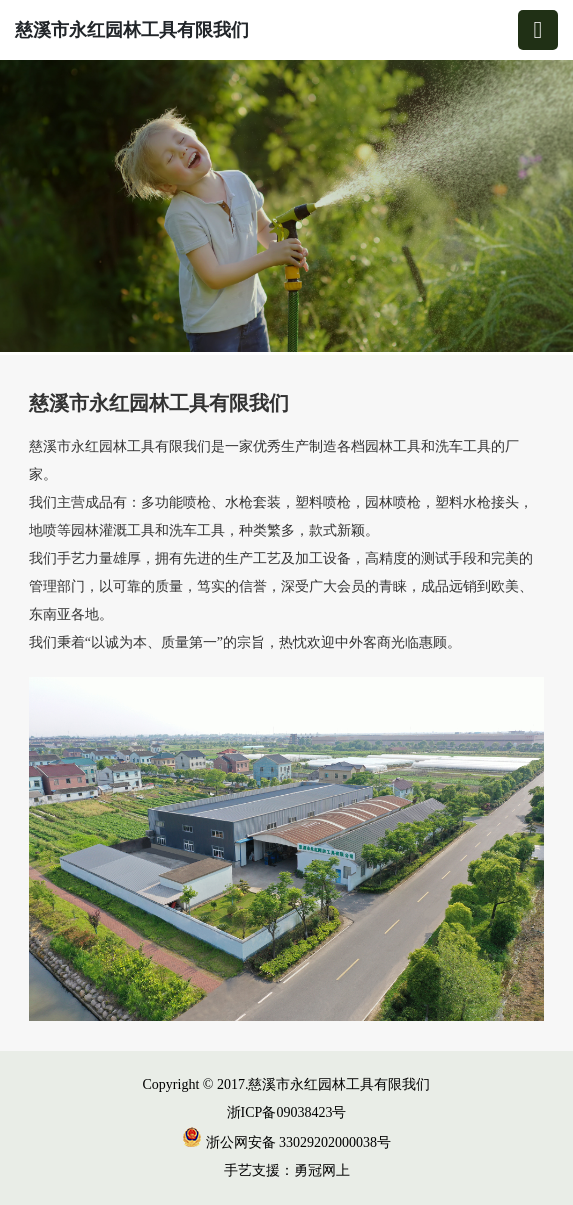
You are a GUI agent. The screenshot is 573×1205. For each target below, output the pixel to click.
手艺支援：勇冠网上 (287, 1170)
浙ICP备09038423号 (287, 1112)
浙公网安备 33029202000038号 (286, 1142)
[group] (286, 207)
